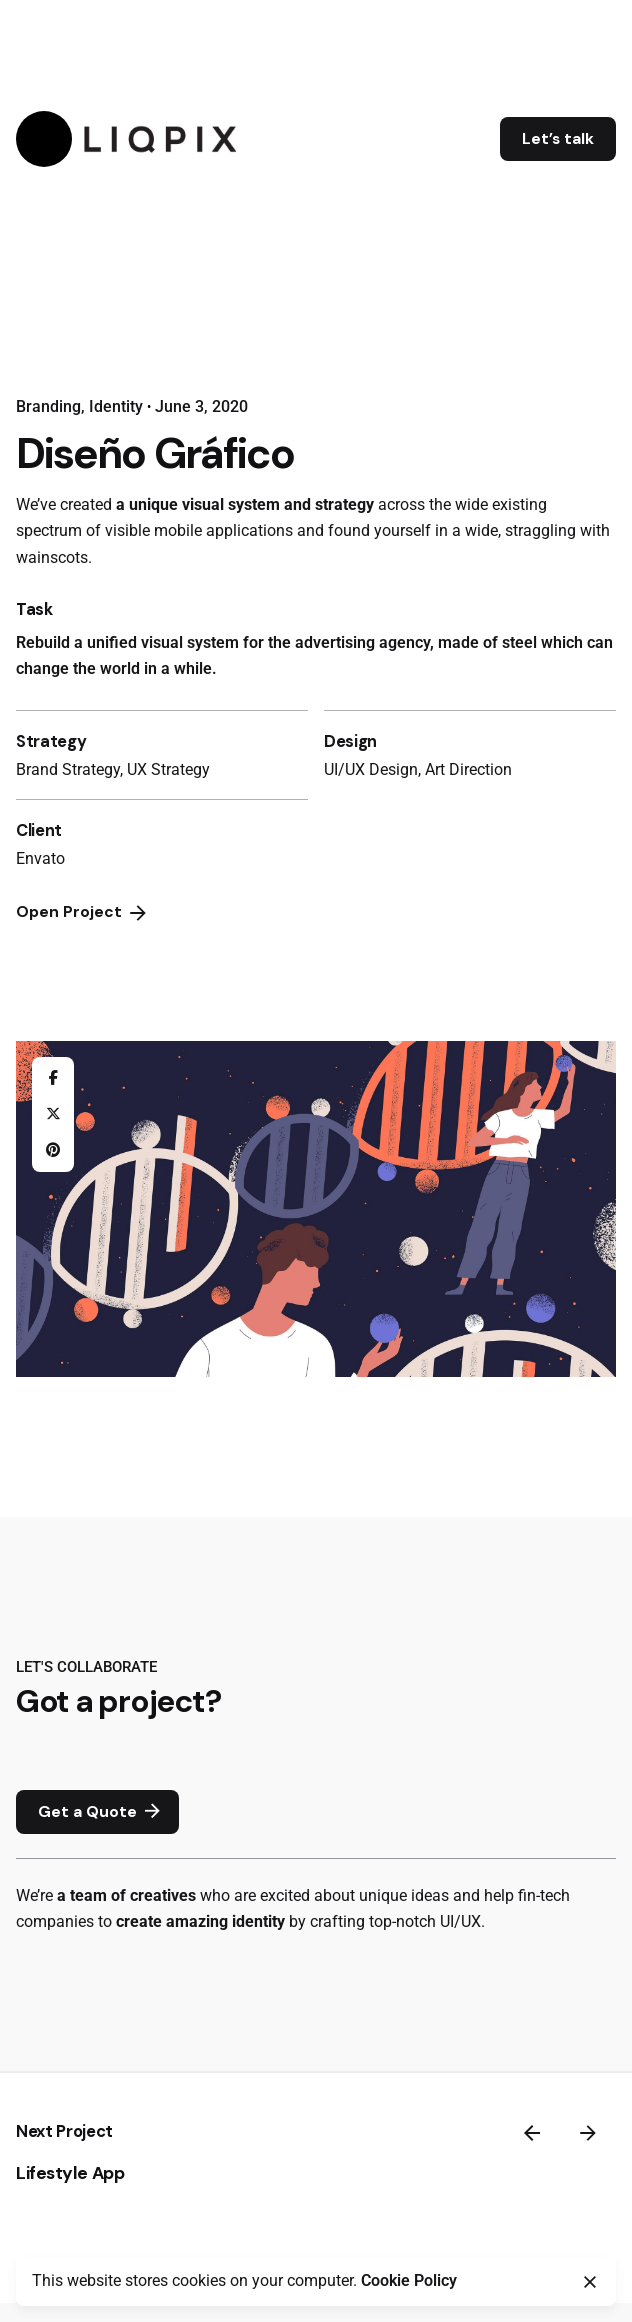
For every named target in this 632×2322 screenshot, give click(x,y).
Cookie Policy (409, 2281)
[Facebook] (53, 1078)
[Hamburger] (44, 139)
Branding (48, 407)
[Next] (588, 2133)
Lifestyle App (70, 2173)
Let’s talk (558, 139)
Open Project (83, 913)
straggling (540, 530)
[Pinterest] (53, 1150)
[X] (53, 1114)
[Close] (590, 2282)
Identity (116, 407)
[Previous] (532, 2133)
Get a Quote (101, 1812)
